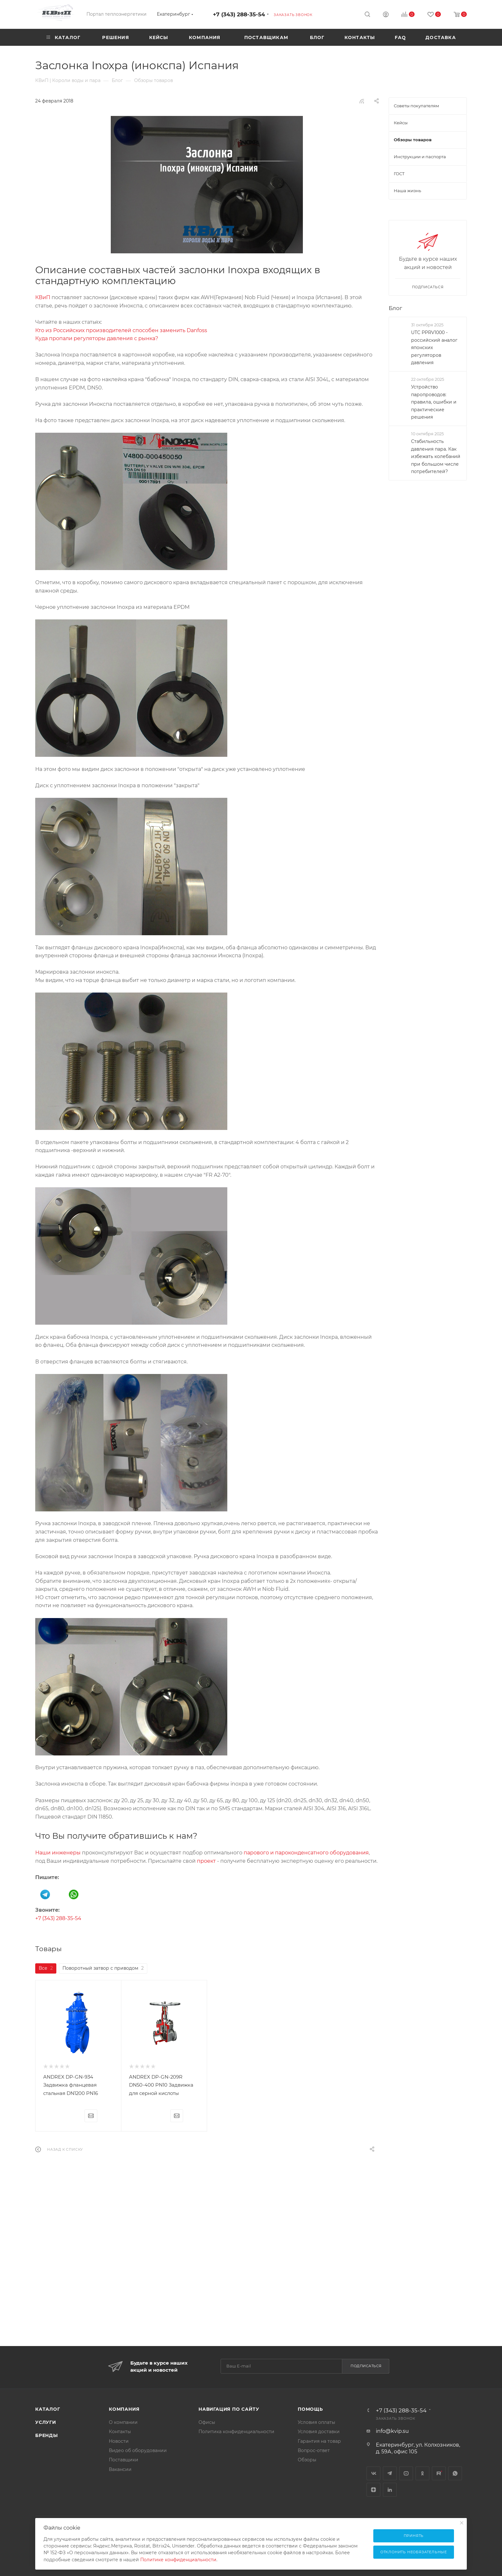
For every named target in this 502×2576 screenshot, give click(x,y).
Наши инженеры (58, 1853)
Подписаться (366, 2366)
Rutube (439, 2473)
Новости (119, 2441)
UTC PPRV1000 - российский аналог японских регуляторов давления (434, 347)
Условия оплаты (316, 2422)
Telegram (390, 2473)
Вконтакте (373, 2473)
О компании (123, 2422)
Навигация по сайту (228, 2409)
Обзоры (307, 2459)
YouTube (406, 2473)
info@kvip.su (392, 2431)
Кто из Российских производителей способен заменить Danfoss (121, 330)
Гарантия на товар (319, 2441)
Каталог (47, 2409)
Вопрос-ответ (314, 2450)
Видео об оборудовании (138, 2450)
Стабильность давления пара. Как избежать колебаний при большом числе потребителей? (435, 456)
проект (206, 1861)
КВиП (42, 297)
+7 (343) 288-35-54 (239, 14)
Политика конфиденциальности (236, 2431)
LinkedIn (390, 2490)
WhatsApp (455, 2473)
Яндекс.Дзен (373, 2490)
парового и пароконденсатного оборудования (306, 1853)
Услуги (45, 2422)
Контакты (120, 2431)
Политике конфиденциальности (178, 2559)
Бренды (46, 2435)
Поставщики (123, 2459)
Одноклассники (422, 2473)
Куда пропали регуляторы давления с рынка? (96, 338)
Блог (395, 308)
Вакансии (120, 2469)
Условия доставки (319, 2431)
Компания (124, 2409)
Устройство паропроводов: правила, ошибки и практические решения (434, 402)
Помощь (310, 2409)
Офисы (206, 2422)
